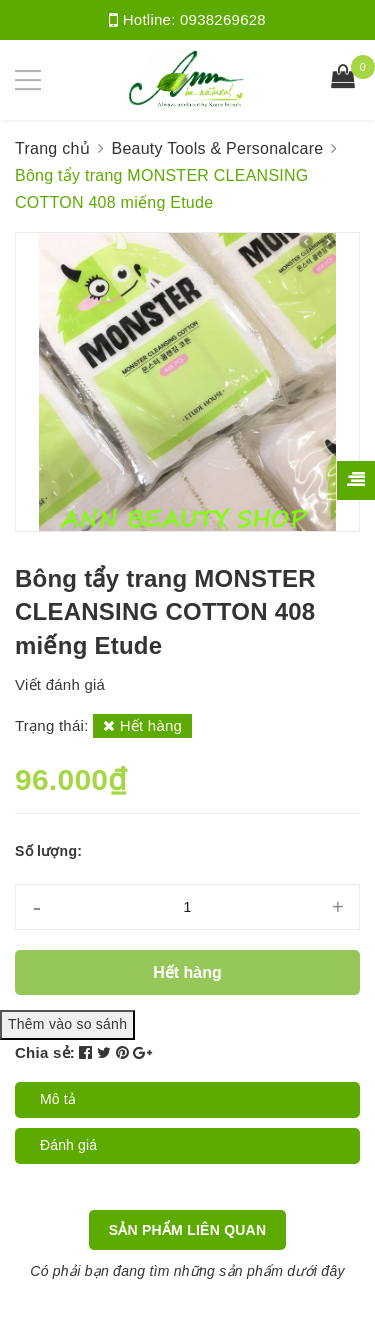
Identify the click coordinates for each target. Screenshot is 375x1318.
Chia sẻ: (45, 1052)
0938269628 (223, 19)
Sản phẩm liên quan (188, 1230)
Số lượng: (48, 851)
